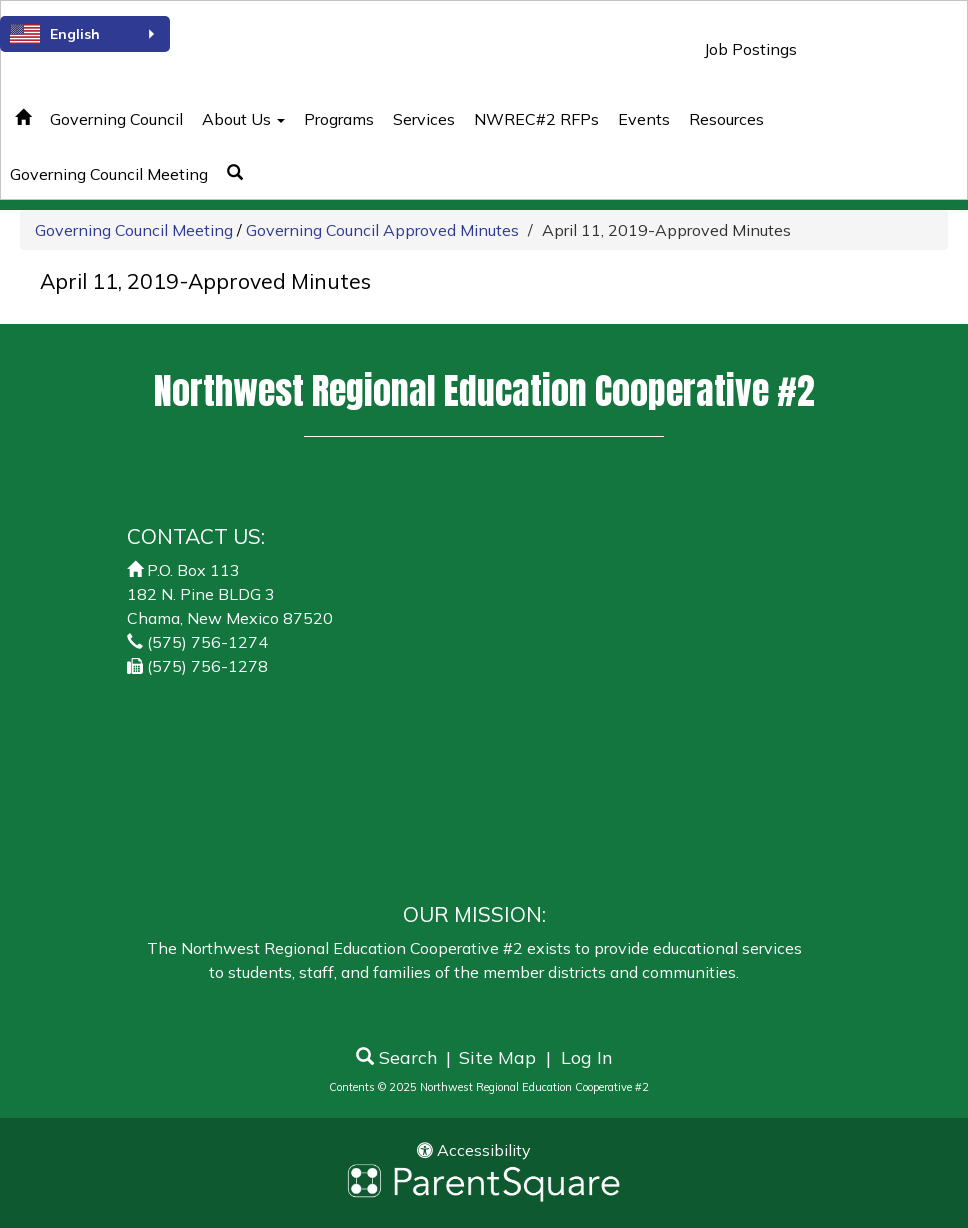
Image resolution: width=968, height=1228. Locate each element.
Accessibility (474, 1150)
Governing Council (116, 119)
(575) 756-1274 (207, 642)
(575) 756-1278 (207, 666)
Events (644, 119)
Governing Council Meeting (134, 230)
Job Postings (750, 49)
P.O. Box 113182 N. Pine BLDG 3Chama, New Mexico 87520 (230, 594)
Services (424, 119)
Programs (339, 119)
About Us (243, 119)
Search (397, 1057)
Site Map (497, 1057)
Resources (726, 119)
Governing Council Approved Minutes (382, 230)
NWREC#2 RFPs (536, 119)
